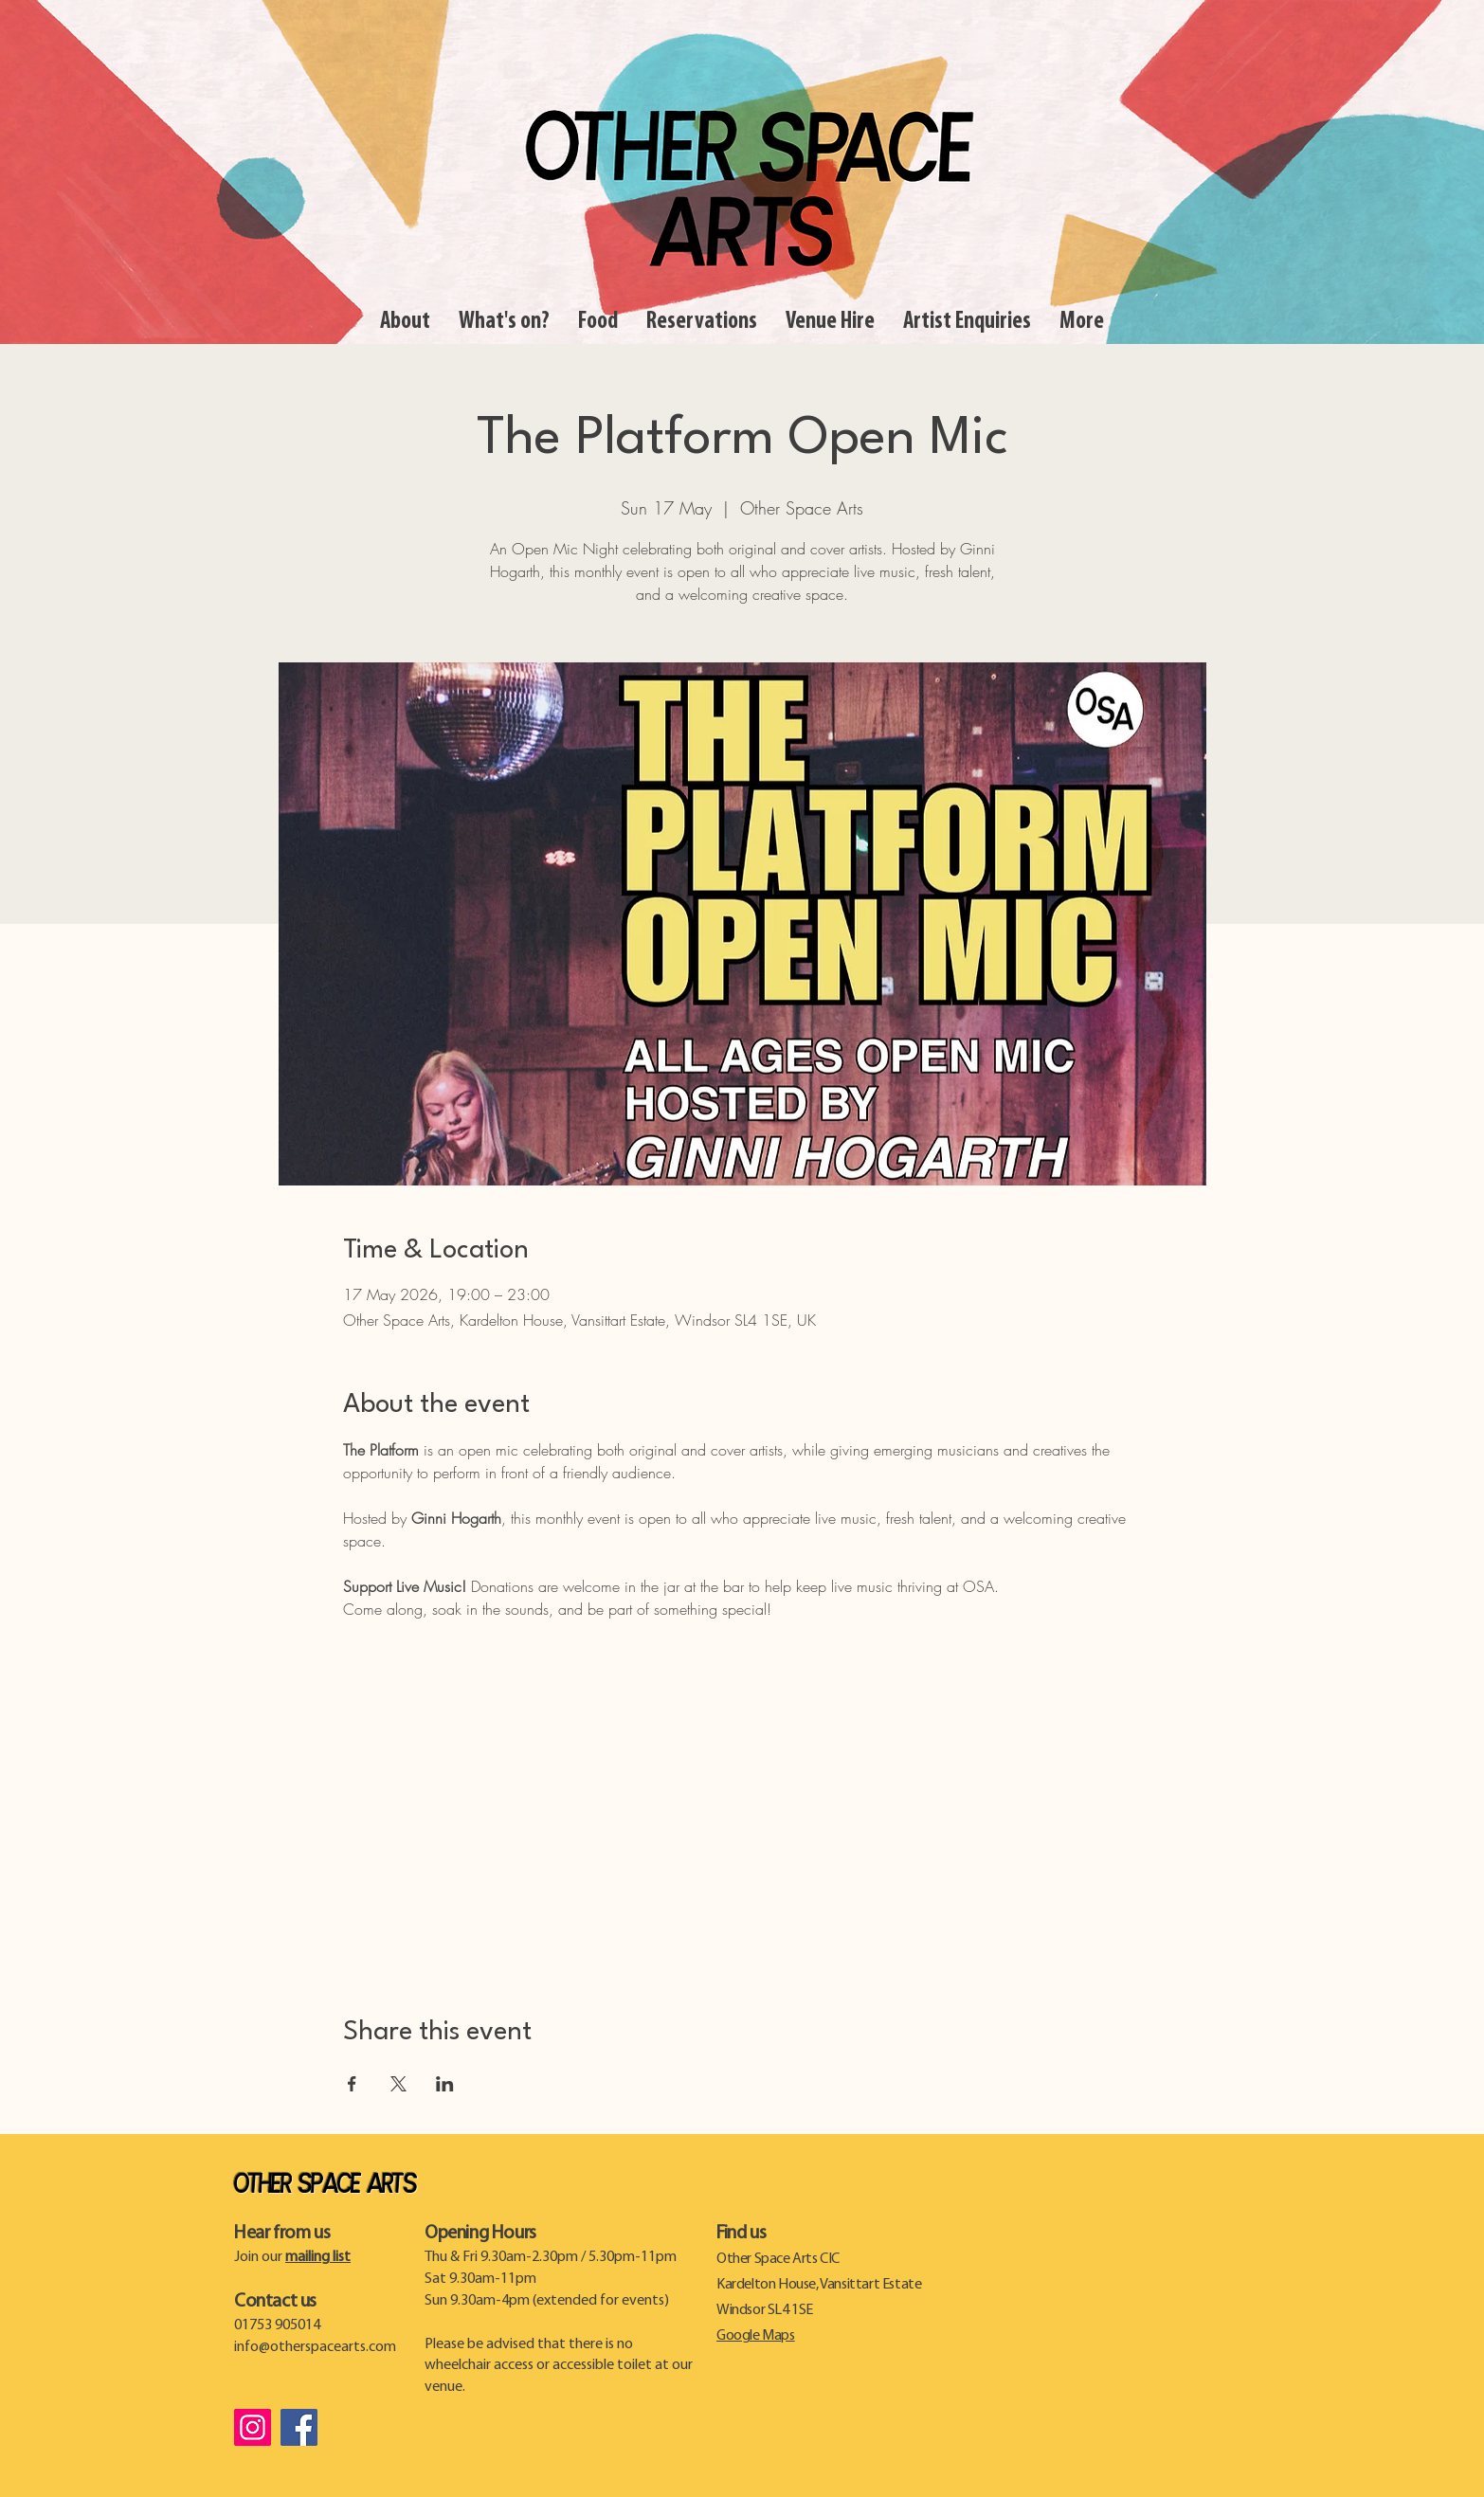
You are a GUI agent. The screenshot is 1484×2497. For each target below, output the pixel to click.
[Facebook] (299, 2427)
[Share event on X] (398, 2083)
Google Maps (755, 2335)
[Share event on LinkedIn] (445, 2083)
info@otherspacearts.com (315, 2347)
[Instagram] (252, 2427)
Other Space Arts (325, 2185)
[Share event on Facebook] (352, 2083)
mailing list (318, 2257)
